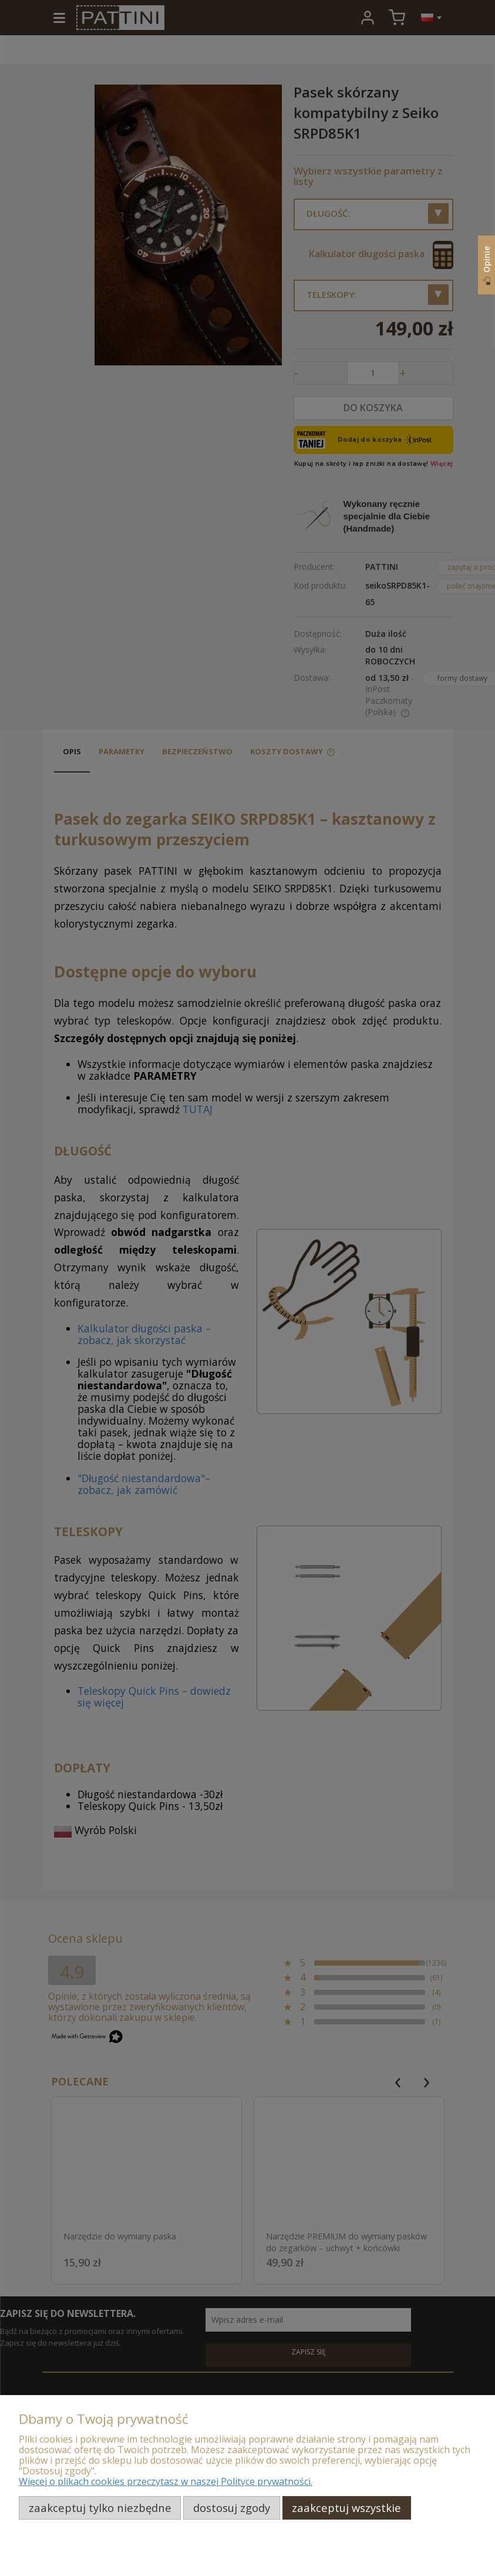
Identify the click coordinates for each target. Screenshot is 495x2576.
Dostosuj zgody (231, 2507)
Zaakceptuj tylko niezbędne (100, 2507)
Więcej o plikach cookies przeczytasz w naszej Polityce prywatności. (165, 2481)
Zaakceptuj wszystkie (346, 2507)
